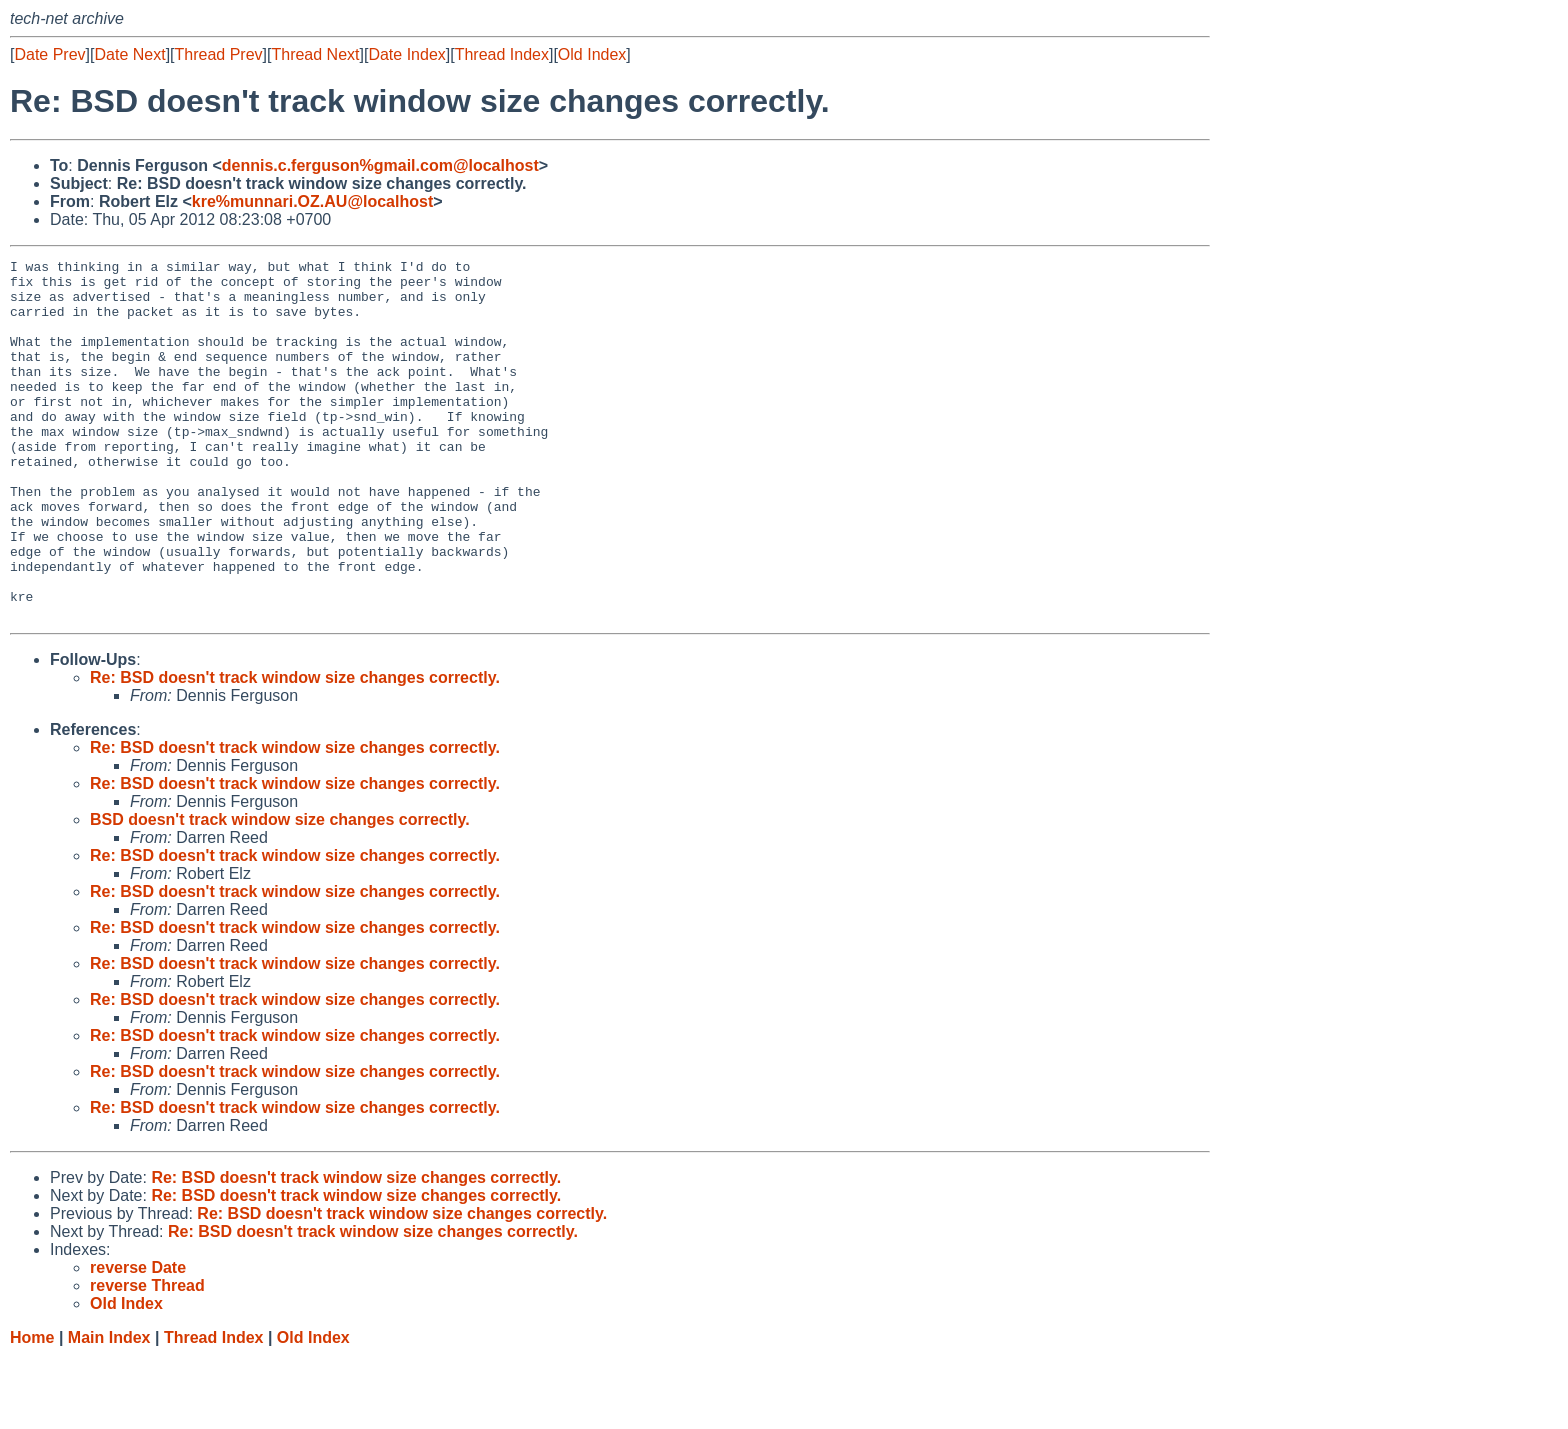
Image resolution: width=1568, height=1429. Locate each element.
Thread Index (502, 54)
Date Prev (49, 54)
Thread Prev (219, 54)
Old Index (592, 54)
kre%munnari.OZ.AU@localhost (312, 201)
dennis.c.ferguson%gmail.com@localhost (380, 165)
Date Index (406, 54)
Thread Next (315, 54)
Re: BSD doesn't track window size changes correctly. (295, 749)
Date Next (129, 54)
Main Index (109, 1409)
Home (32, 1409)
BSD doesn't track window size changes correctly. (280, 891)
